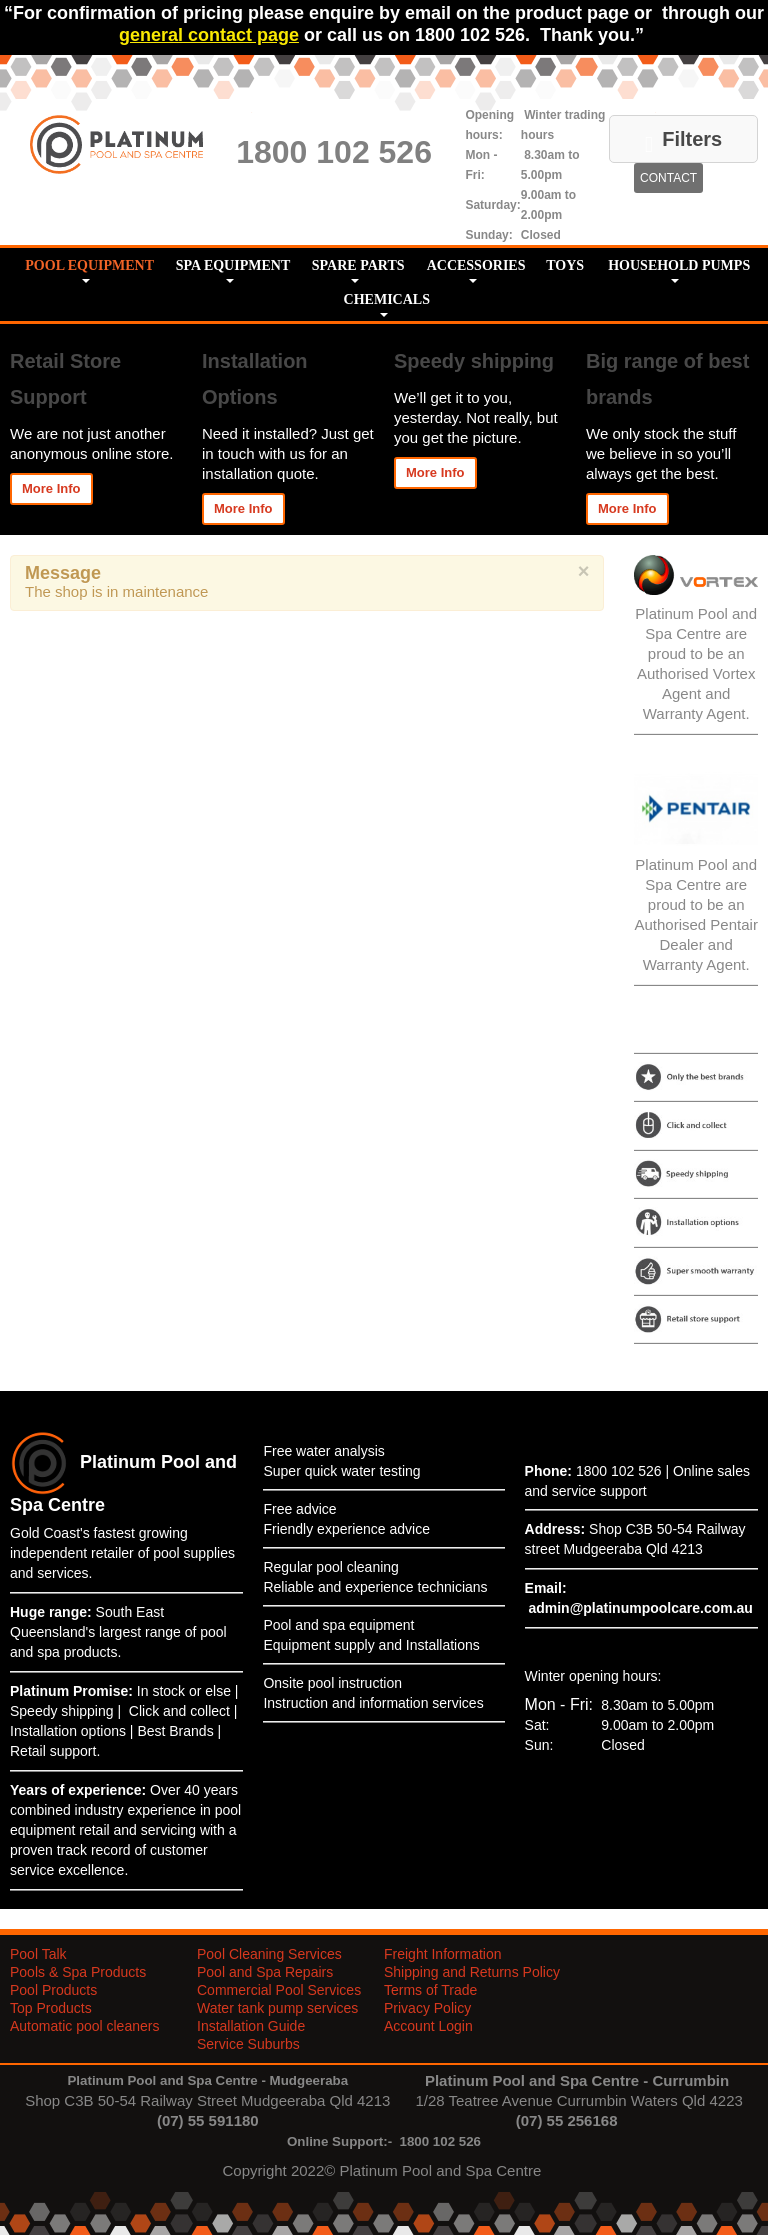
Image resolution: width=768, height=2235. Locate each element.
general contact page (209, 35)
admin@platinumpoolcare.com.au (640, 1608)
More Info (51, 488)
